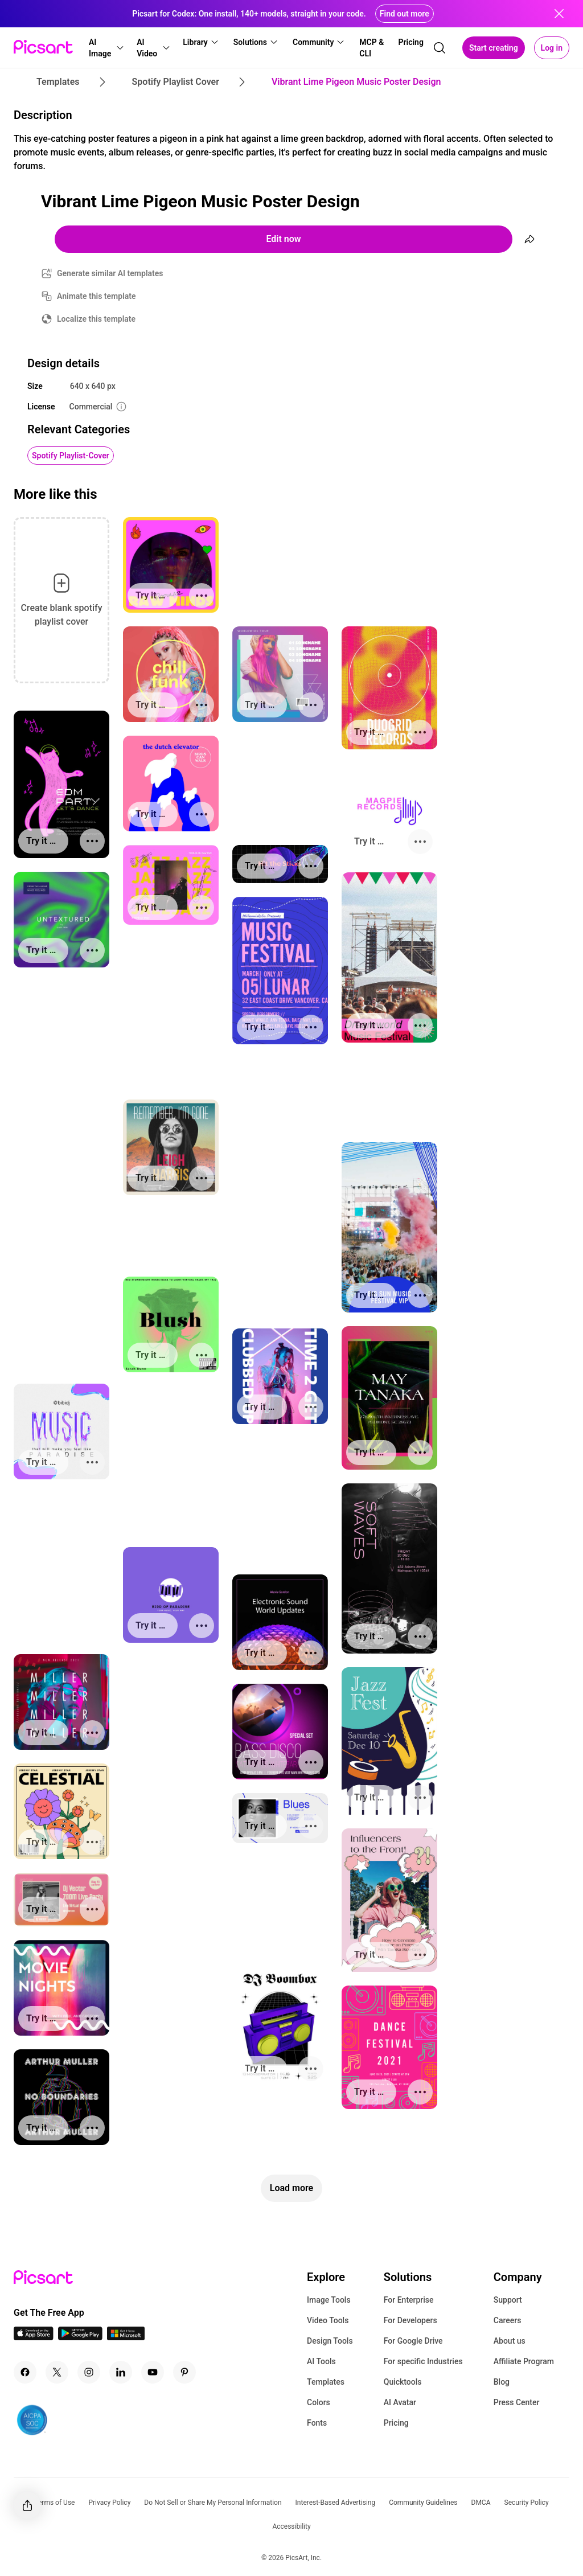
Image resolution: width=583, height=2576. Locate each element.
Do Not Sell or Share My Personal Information (212, 2503)
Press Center (517, 2402)
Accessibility (291, 2526)
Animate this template (96, 296)
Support (508, 2299)
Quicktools (403, 2381)
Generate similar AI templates (110, 273)
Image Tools (329, 2299)
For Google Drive (413, 2340)
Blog (502, 2381)
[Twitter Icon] (57, 2372)
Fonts (317, 2422)
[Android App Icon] (80, 2337)
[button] (105, 48)
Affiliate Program (524, 2361)
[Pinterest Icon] (184, 2372)
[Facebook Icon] (25, 2372)
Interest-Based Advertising (335, 2503)
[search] (439, 47)
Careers (508, 2320)
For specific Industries (423, 2361)
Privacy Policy (109, 2503)
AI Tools (321, 2361)
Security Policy (526, 2503)
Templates (325, 2381)
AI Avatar (400, 2402)
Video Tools (327, 2320)
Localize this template (96, 318)
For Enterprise (409, 2299)
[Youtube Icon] (152, 2372)
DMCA (481, 2503)
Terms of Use (54, 2503)
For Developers (410, 2320)
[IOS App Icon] (34, 2337)
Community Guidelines (423, 2503)
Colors (318, 2402)
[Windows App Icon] (126, 2337)
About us (509, 2340)
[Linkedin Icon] (120, 2372)
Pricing (396, 2422)
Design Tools (330, 2340)
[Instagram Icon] (88, 2372)
